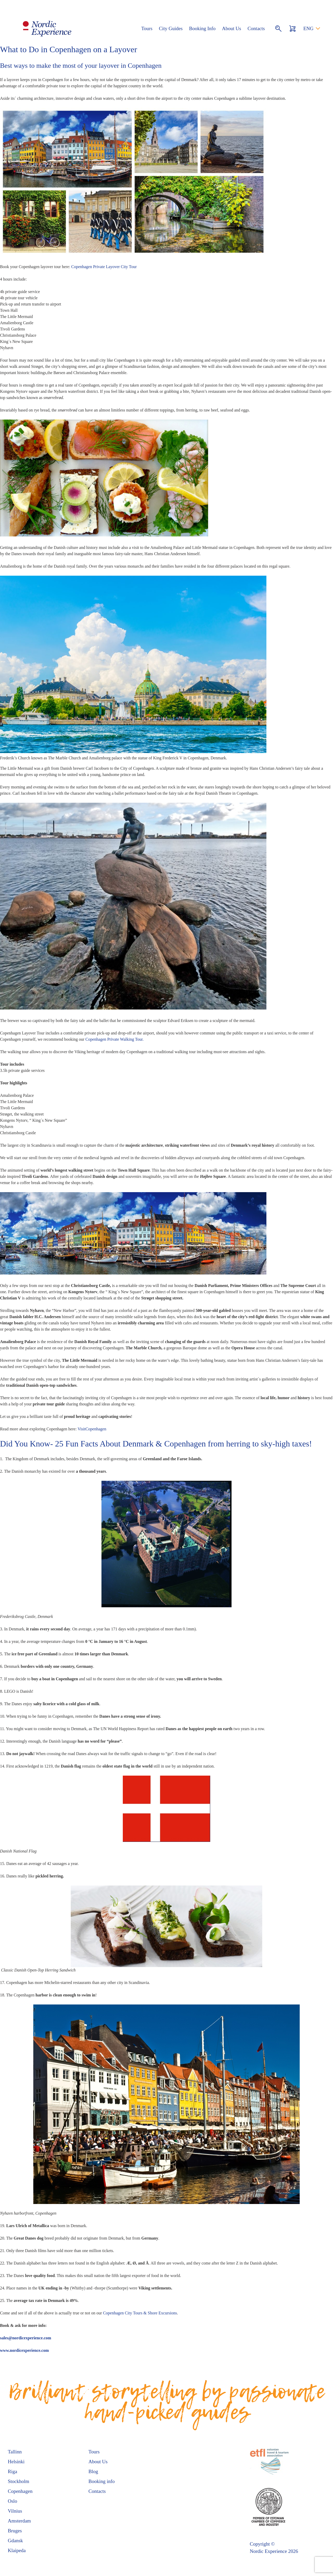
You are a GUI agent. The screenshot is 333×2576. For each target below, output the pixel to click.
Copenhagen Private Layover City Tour (104, 266)
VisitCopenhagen (92, 1429)
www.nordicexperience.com (24, 2350)
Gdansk (15, 2540)
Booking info (101, 2481)
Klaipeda (17, 2550)
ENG (308, 28)
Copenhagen (20, 2491)
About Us (231, 28)
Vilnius (15, 2511)
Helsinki (16, 2461)
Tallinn (15, 2451)
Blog (93, 2471)
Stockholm (18, 2481)
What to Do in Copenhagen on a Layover (68, 49)
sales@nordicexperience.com (25, 2338)
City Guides (171, 28)
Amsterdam (19, 2521)
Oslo (12, 2501)
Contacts (256, 28)
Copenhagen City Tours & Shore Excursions (140, 2313)
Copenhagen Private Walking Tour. (114, 1039)
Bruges (15, 2530)
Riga (12, 2471)
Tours (146, 28)
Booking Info (202, 28)
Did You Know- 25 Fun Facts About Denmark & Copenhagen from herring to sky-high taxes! (156, 1443)
